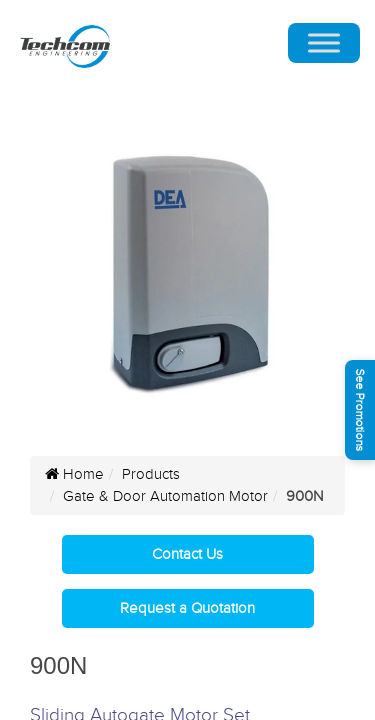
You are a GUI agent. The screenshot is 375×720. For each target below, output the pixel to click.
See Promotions (360, 410)
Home (74, 474)
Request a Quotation (187, 608)
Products (151, 474)
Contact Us (187, 554)
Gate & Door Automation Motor (165, 496)
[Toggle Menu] (324, 43)
